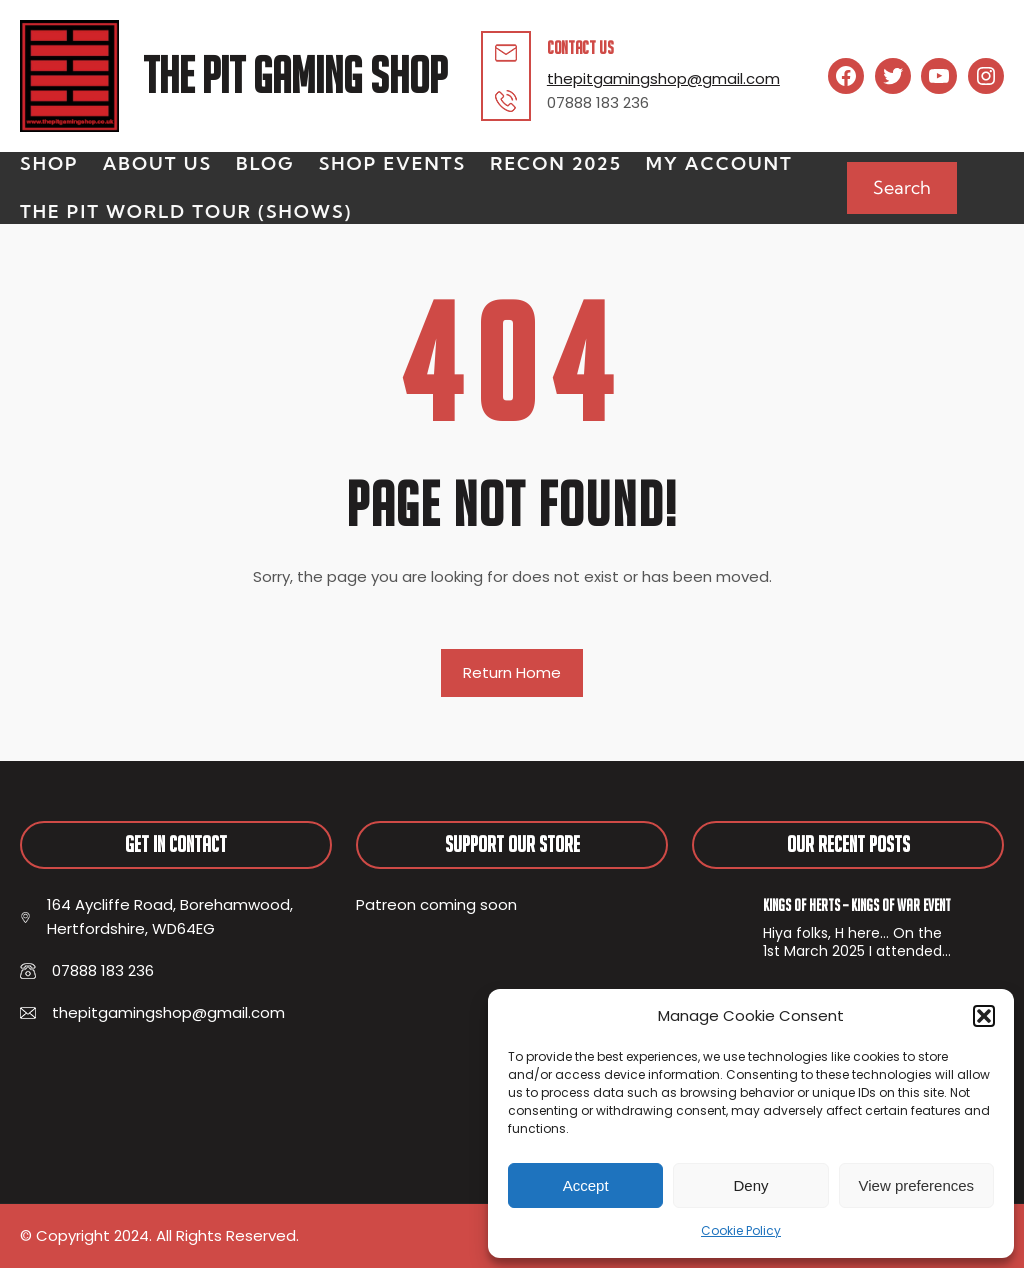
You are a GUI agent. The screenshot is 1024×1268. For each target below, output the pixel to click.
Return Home (512, 672)
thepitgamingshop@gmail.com (663, 78)
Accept (586, 1185)
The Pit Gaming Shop (295, 75)
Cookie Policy (741, 1230)
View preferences (917, 1185)
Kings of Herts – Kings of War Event (857, 905)
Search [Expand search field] (902, 187)
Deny (750, 1185)
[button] (984, 1016)
